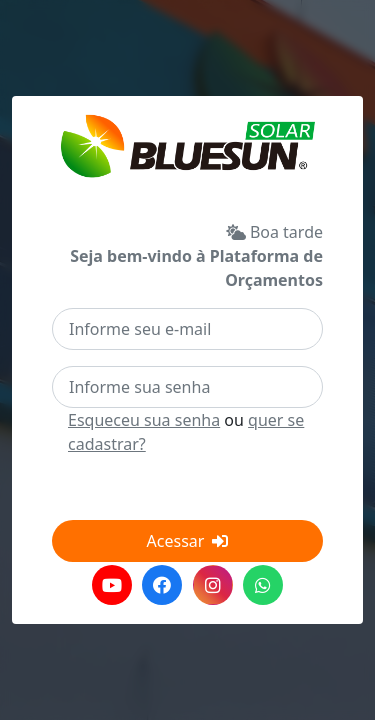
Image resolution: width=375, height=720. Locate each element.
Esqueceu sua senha (144, 420)
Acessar (188, 541)
